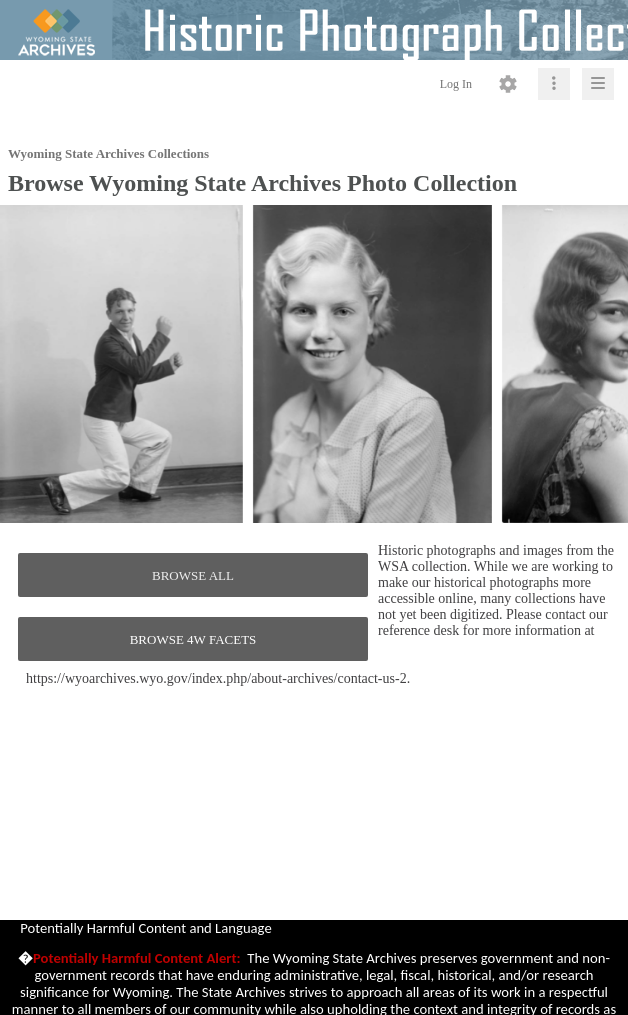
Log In (456, 84)
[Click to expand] (598, 84)
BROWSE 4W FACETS (193, 639)
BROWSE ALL (193, 575)
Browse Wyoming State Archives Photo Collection (262, 183)
